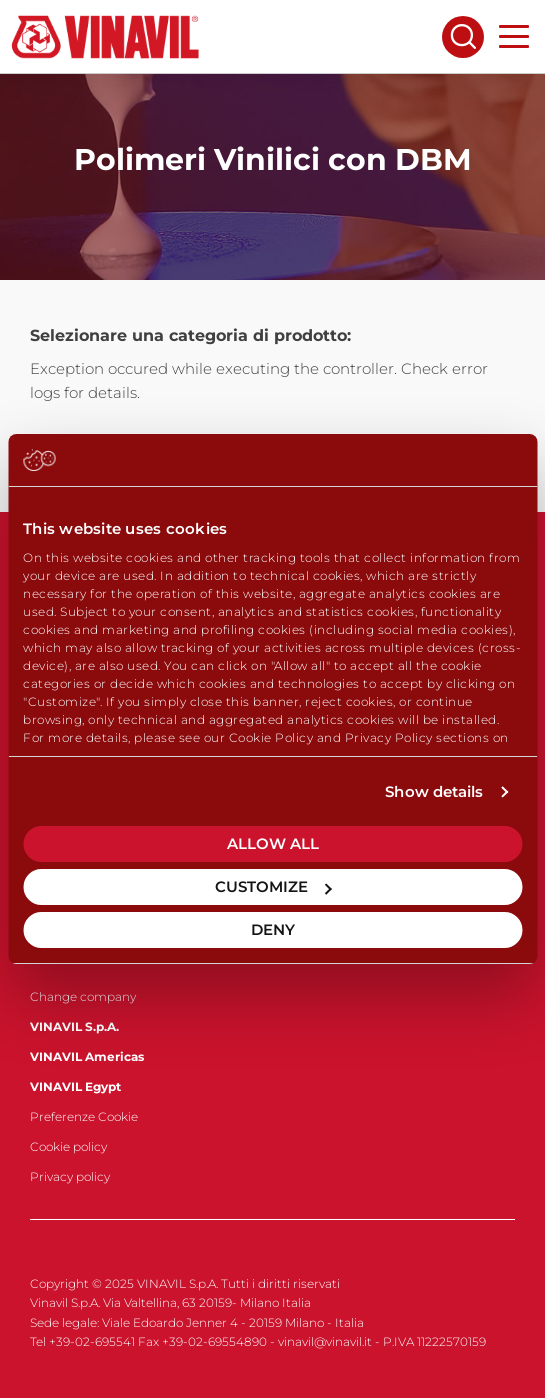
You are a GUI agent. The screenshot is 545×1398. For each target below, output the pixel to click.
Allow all (273, 843)
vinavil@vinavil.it (325, 1341)
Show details (434, 791)
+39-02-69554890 (214, 1341)
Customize (273, 886)
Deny (273, 929)
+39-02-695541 (92, 1341)
